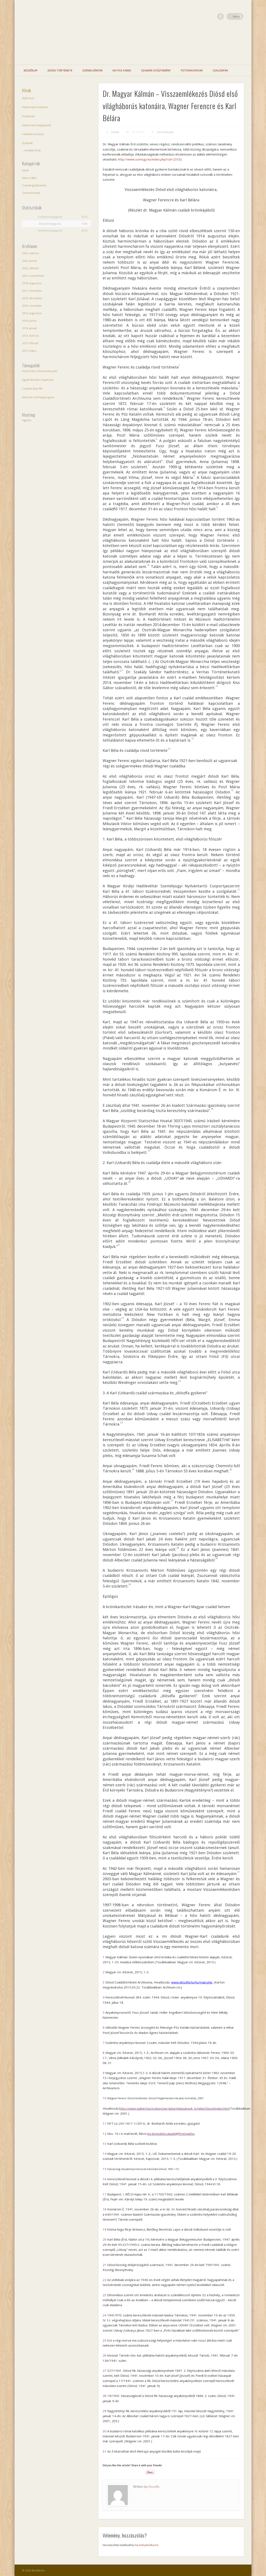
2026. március (30, 253)
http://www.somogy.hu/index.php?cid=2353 (149, 159)
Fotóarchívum (192, 70)
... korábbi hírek (31, 150)
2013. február (30, 343)
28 (104, 2396)
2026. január (29, 261)
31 (104, 2451)
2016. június (29, 320)
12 (104, 2134)
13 (104, 2143)
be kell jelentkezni (146, 2545)
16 (104, 2179)
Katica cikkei (122, 70)
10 (104, 2098)
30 (104, 2431)
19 (104, 2229)
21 (104, 2265)
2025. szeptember (33, 276)
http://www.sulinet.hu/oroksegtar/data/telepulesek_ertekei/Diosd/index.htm (174, 2108)
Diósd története (60, 70)
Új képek (27, 143)
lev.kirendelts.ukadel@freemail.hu (171, 2134)
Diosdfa (115, 132)
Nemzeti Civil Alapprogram (38, 397)
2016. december (32, 298)
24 (104, 2315)
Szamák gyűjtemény (156, 70)
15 (104, 2169)
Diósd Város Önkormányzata (39, 371)
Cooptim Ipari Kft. (32, 388)
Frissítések (28, 116)
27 (104, 2370)
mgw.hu (26, 420)
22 (104, 2280)
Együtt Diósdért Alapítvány (38, 380)
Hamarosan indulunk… (35, 107)
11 (104, 2123)
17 (104, 2194)
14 (104, 2153)
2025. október (30, 268)
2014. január (29, 328)
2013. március (30, 335)
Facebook (231, 16)
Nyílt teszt (28, 98)
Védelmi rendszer (33, 134)
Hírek (26, 90)
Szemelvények (92, 70)
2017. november (32, 291)
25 (104, 2340)
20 (104, 2239)
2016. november (32, 306)
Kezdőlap (31, 70)
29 (104, 2411)
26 (104, 2355)
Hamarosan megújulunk (36, 125)
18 (104, 2209)
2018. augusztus (32, 283)
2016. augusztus (32, 313)
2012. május (29, 350)
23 (104, 2295)
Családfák (220, 70)
